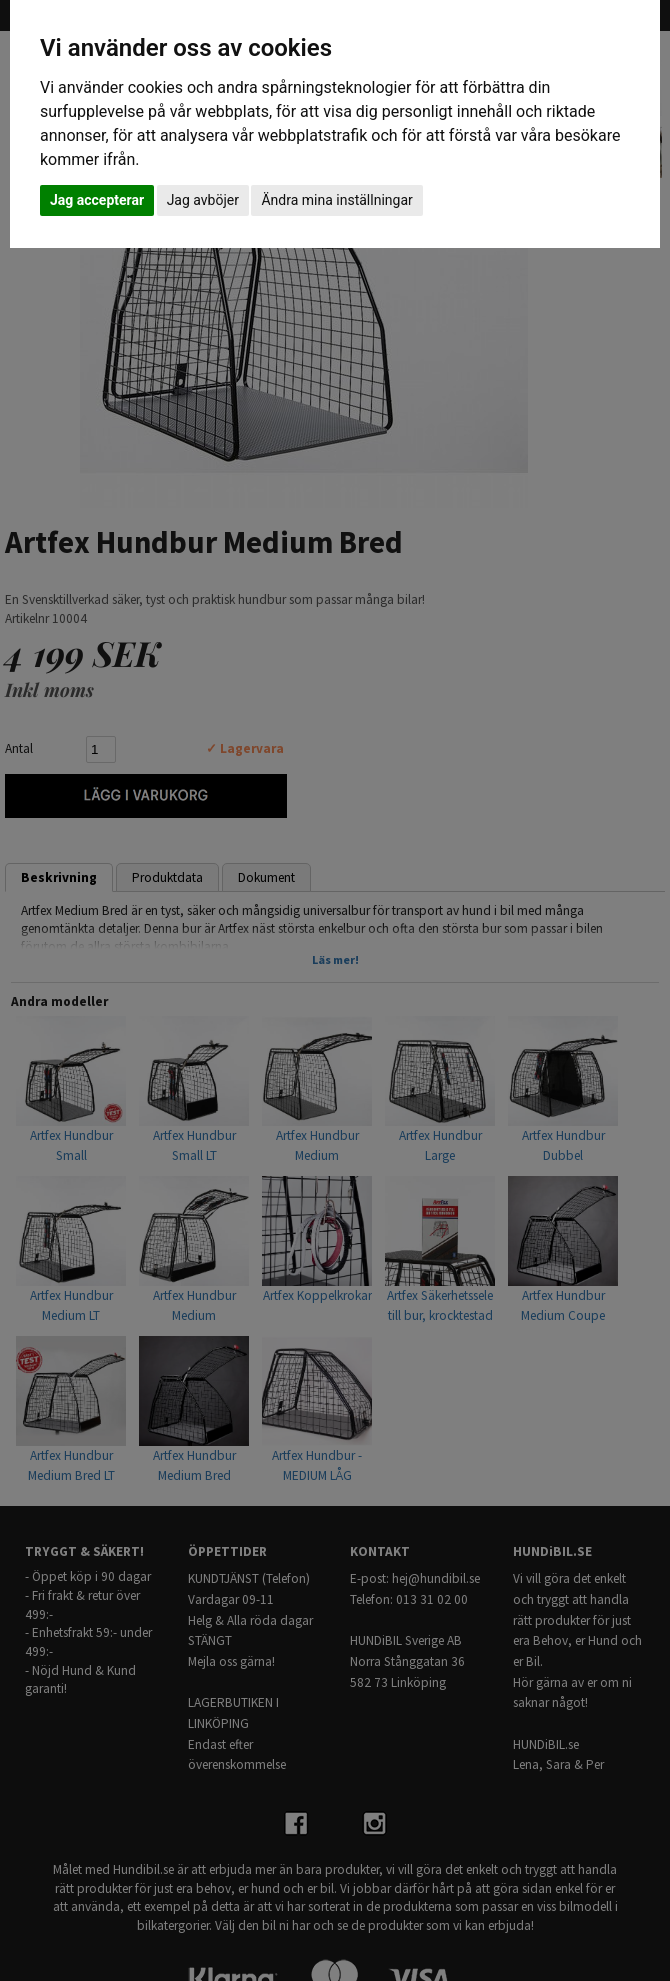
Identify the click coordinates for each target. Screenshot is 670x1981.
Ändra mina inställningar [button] (336, 200)
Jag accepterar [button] (97, 200)
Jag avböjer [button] (203, 200)
